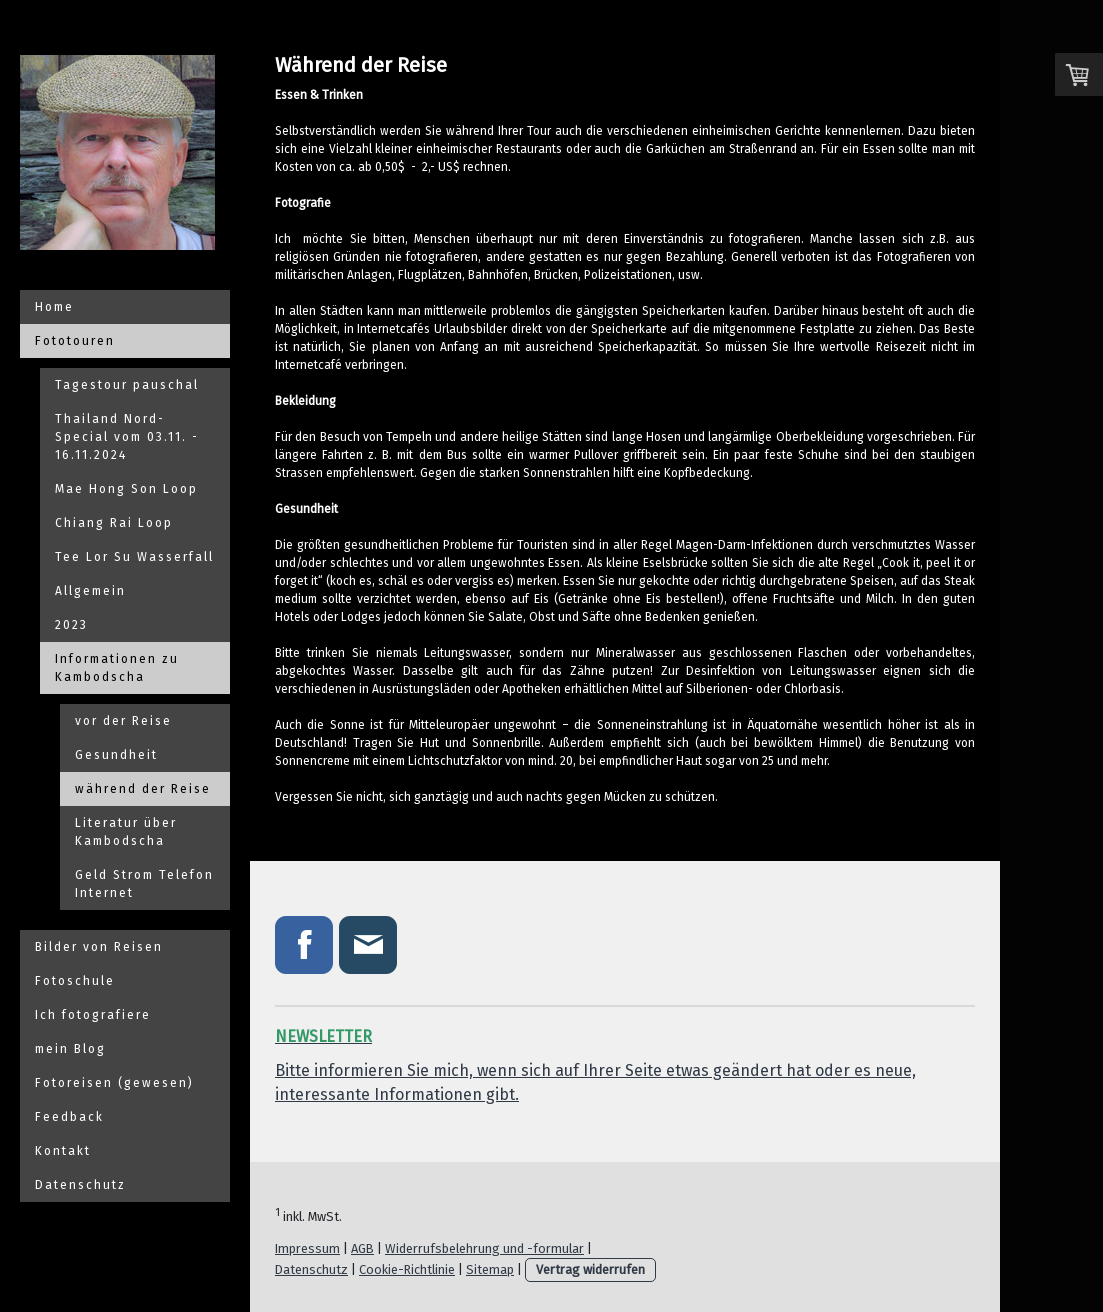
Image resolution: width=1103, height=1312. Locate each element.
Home (54, 307)
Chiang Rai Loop (114, 523)
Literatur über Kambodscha (126, 832)
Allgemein (90, 591)
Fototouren (75, 341)
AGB (362, 1248)
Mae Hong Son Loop (126, 489)
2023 (71, 625)
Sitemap (490, 1269)
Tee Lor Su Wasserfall (134, 557)
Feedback (69, 1117)
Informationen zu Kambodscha (117, 668)
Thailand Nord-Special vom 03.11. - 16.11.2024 (127, 437)
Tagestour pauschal (127, 385)
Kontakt (63, 1151)
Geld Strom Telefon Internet (144, 884)
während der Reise (143, 789)
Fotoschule (75, 981)
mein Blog (70, 1049)
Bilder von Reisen (99, 947)
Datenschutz (80, 1185)
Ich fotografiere (93, 1015)
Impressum (307, 1248)
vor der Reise (123, 721)
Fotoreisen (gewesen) (114, 1083)
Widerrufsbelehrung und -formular (484, 1248)
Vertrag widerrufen (590, 1269)
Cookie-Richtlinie (407, 1269)
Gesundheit (116, 755)
